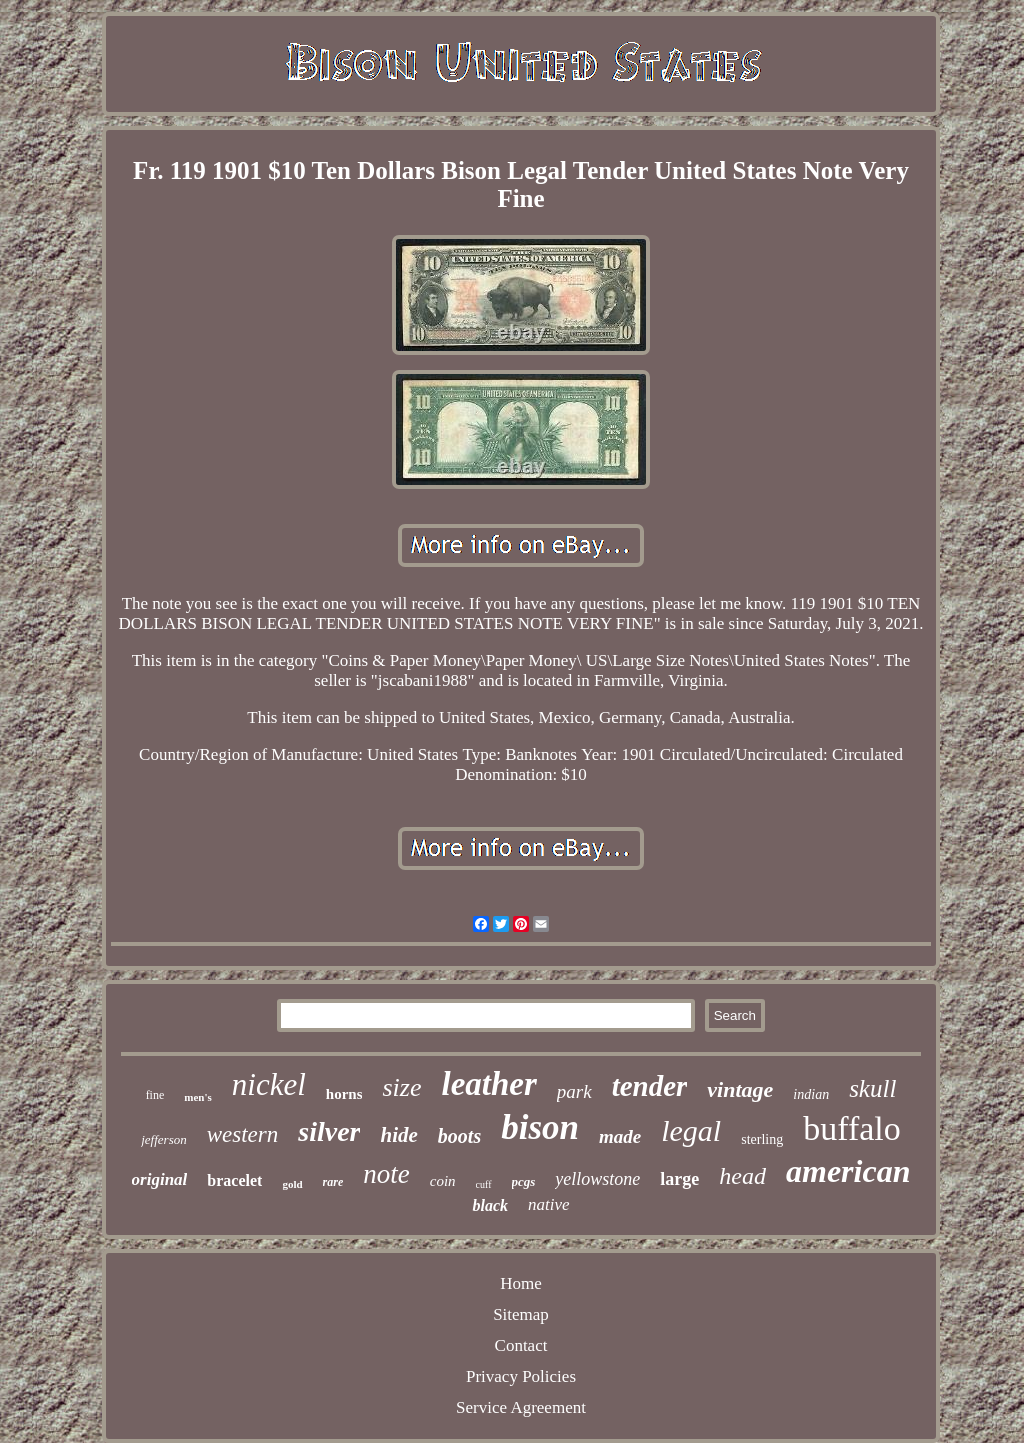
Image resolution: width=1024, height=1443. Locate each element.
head (742, 1176)
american (848, 1171)
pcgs (524, 1181)
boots (459, 1136)
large (679, 1179)
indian (811, 1094)
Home (521, 1283)
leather (488, 1084)
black (490, 1205)
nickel (269, 1084)
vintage (740, 1089)
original (160, 1179)
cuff (484, 1184)
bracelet (234, 1180)
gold (292, 1184)
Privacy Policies (521, 1376)
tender (650, 1086)
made (620, 1136)
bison (540, 1127)
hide (398, 1135)
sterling (762, 1139)
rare (333, 1182)
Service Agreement (521, 1407)
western (243, 1134)
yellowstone (597, 1179)
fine (155, 1095)
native (549, 1204)
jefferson (164, 1139)
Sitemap (521, 1314)
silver (329, 1131)
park (574, 1091)
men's (198, 1097)
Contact (521, 1345)
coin (443, 1181)
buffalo (852, 1128)
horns (344, 1094)
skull (872, 1088)
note (386, 1174)
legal (691, 1130)
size (401, 1087)
